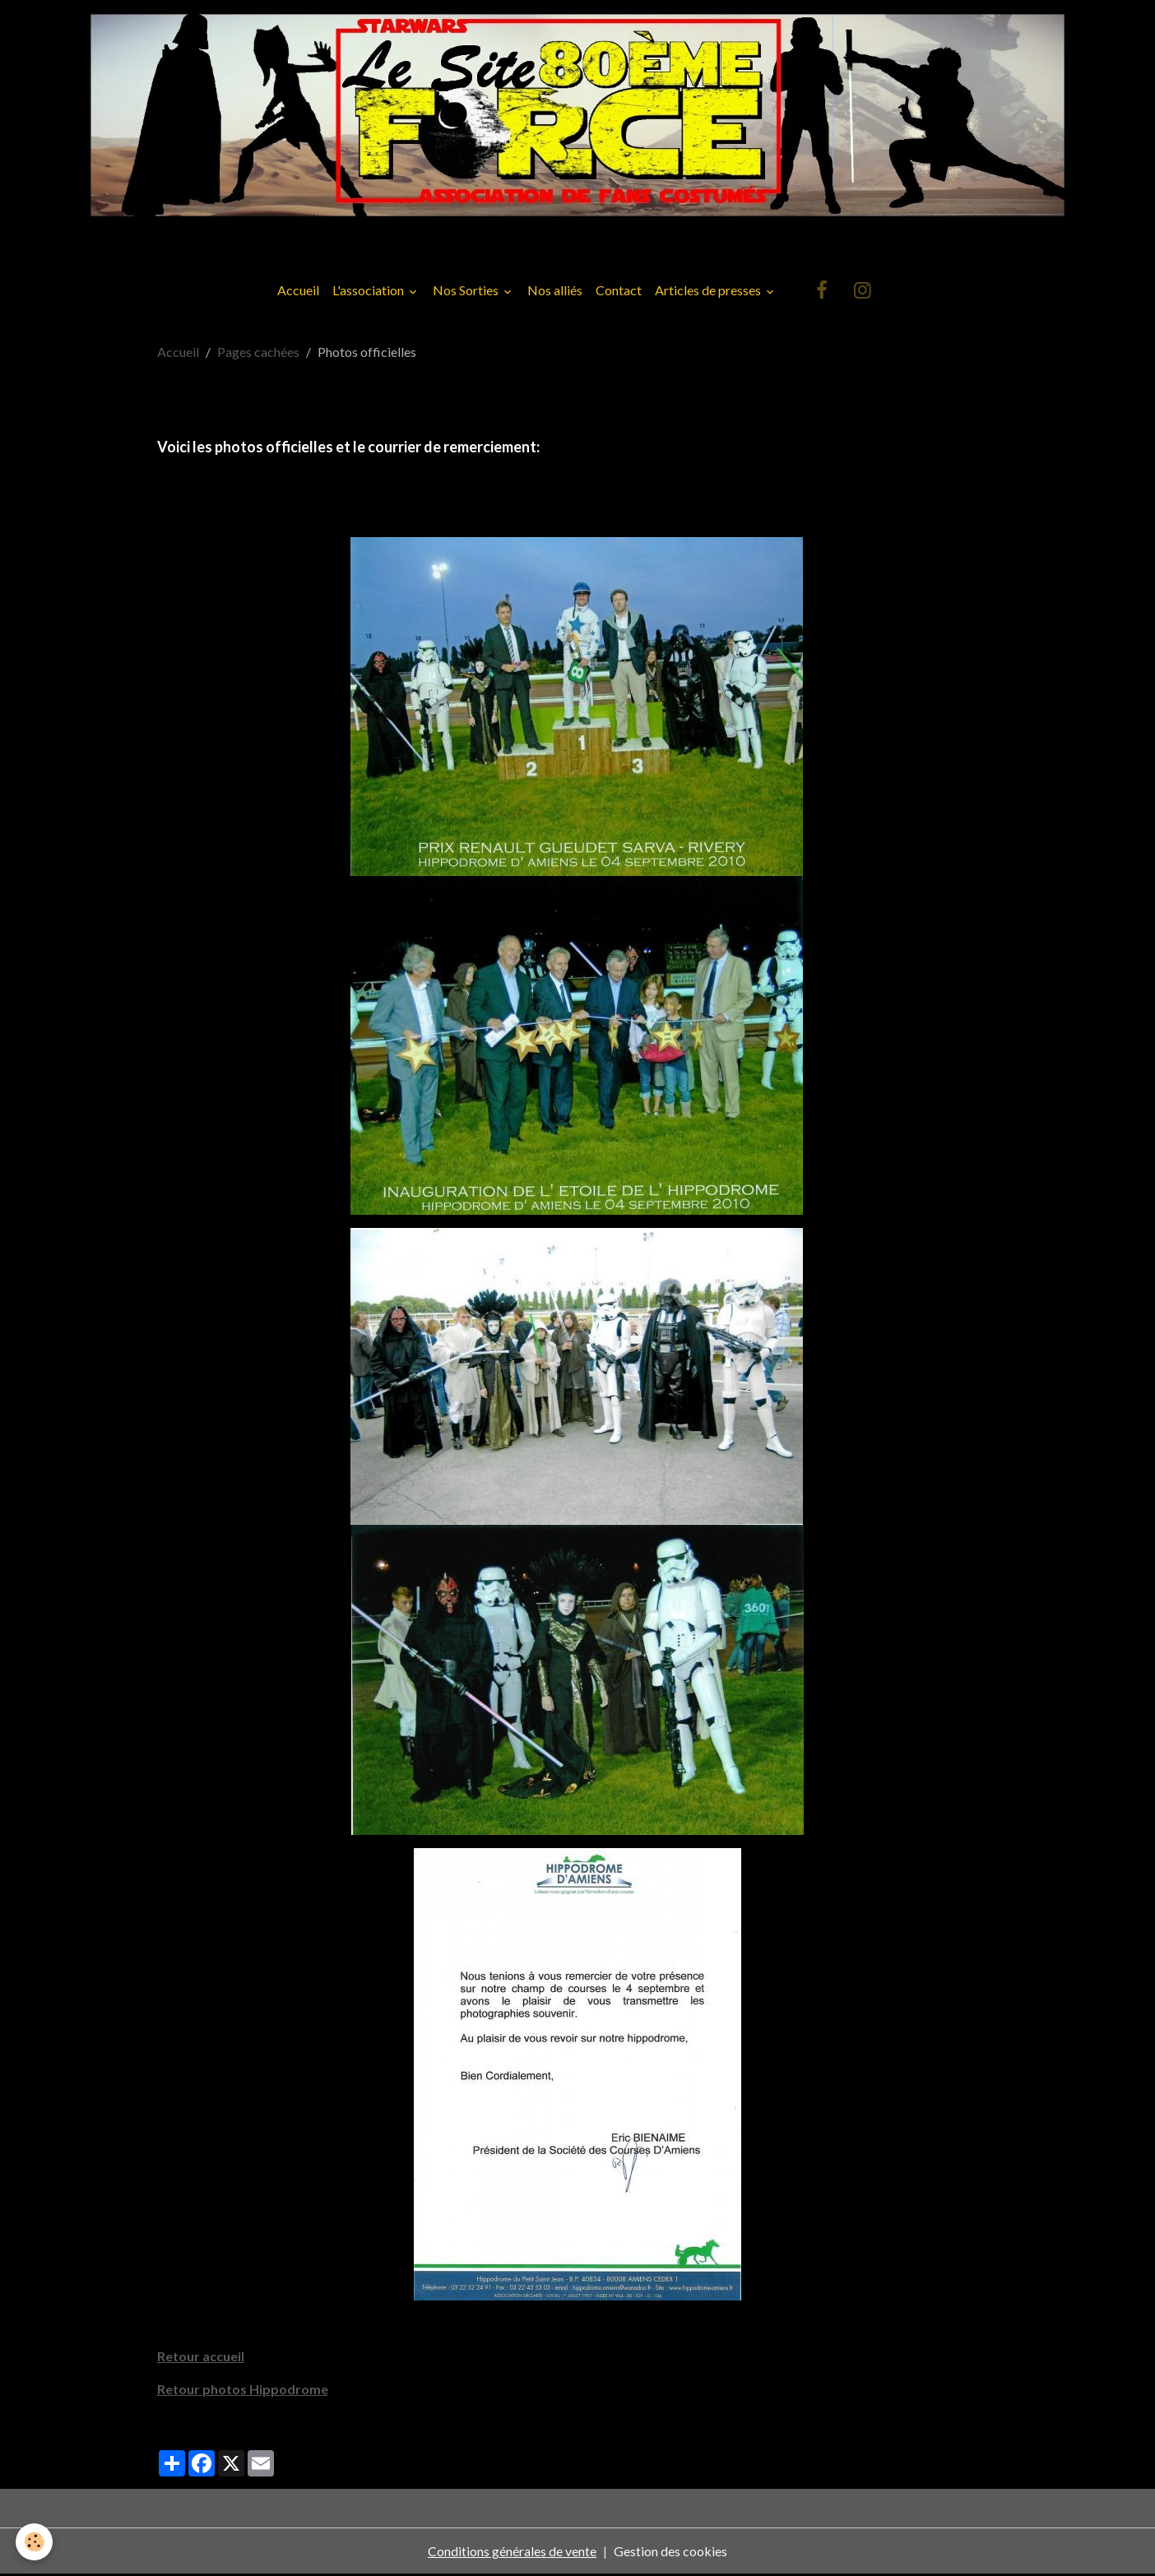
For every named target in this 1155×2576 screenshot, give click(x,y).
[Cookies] (34, 2541)
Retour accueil (200, 2357)
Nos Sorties (467, 292)
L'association (369, 292)
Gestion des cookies (670, 2552)
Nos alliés (554, 292)
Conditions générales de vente (512, 2552)
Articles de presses (709, 292)
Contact (619, 292)
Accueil (298, 292)
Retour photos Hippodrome (242, 2390)
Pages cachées (258, 354)
